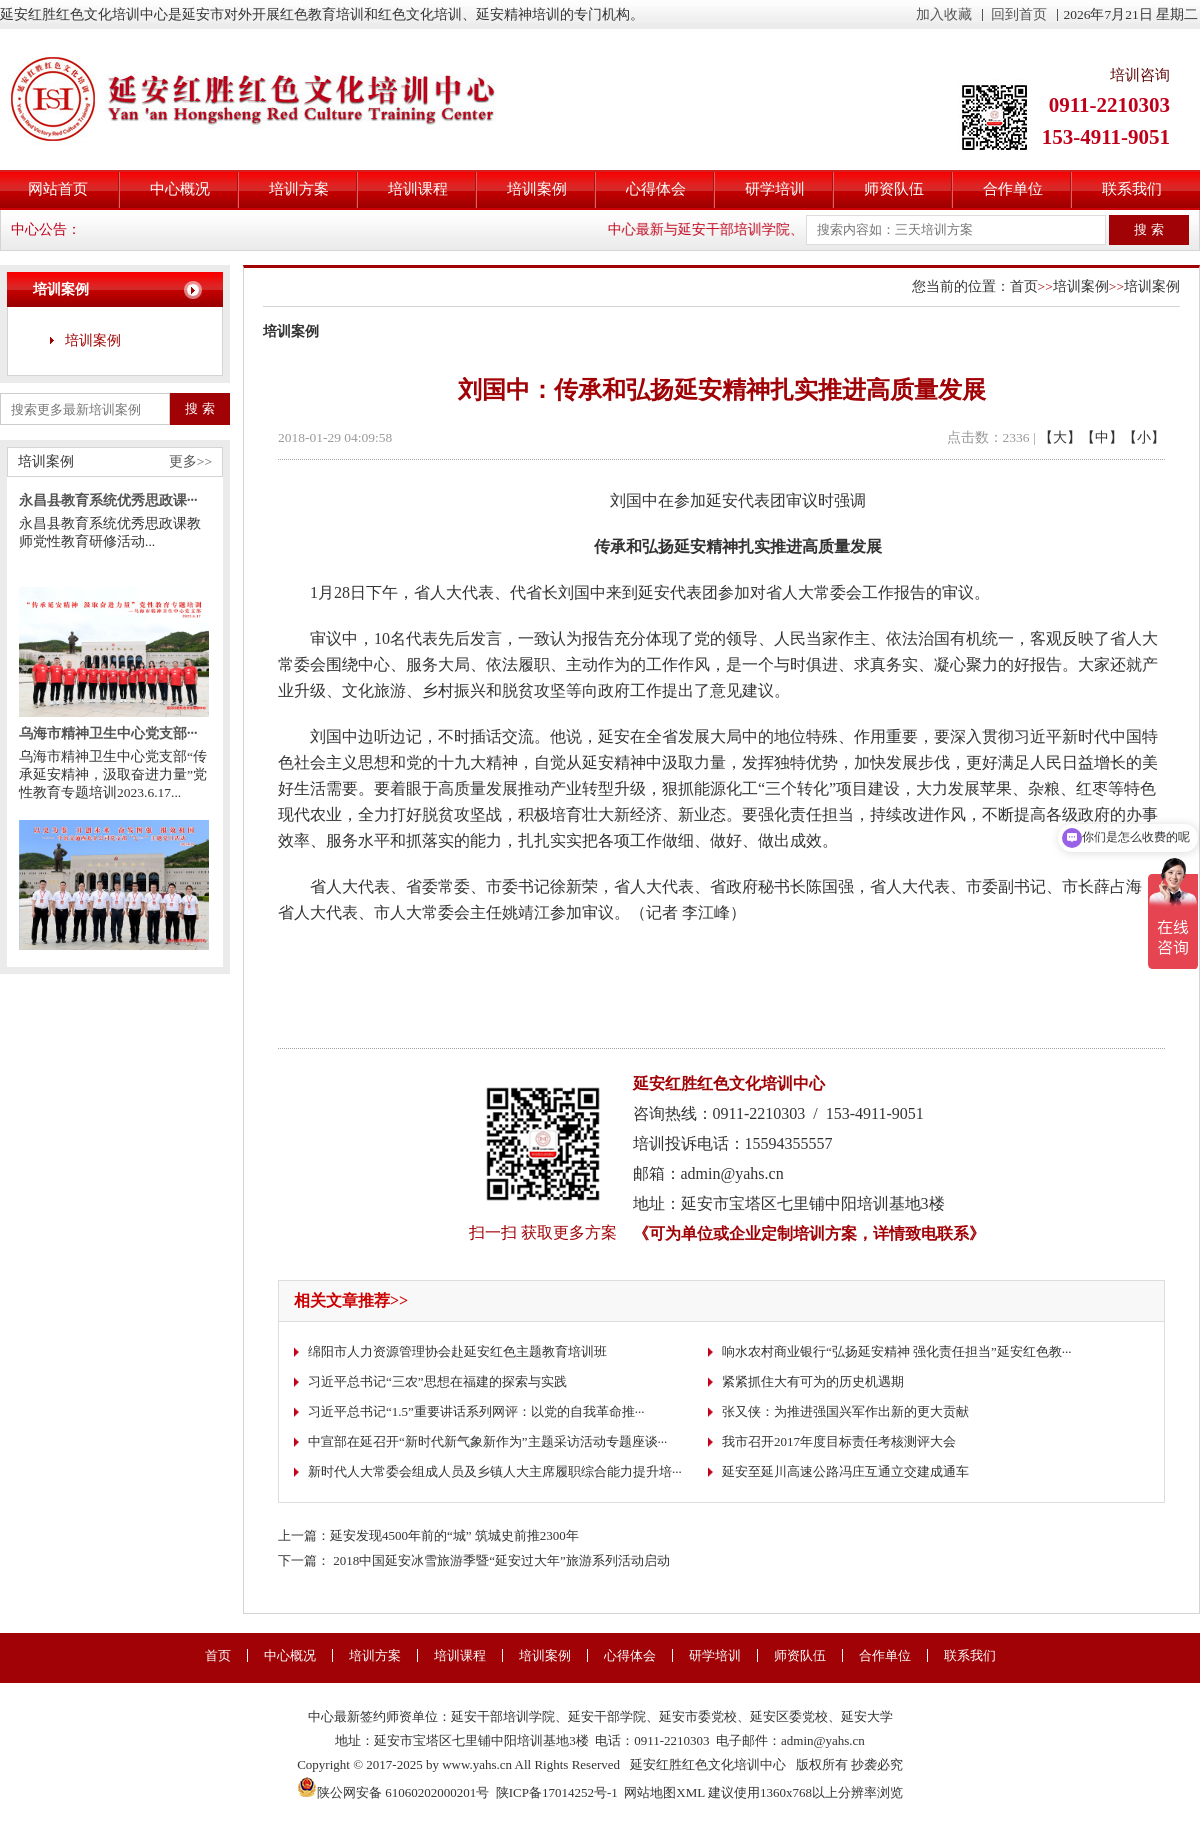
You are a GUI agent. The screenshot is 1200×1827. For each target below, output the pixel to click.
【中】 (1102, 437)
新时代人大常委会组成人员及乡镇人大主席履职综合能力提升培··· (495, 1471)
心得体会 (656, 189)
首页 (1024, 286)
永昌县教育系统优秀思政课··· (108, 508)
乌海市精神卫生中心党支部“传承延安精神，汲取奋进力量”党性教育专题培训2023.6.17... (113, 782)
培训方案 (299, 189)
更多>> (190, 461)
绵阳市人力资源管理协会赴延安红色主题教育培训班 (457, 1351)
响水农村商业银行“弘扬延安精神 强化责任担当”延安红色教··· (897, 1351)
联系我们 (1132, 189)
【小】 (1144, 437)
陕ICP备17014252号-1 (557, 1792)
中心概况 (180, 189)
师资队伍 (894, 189)
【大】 (1060, 437)
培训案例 (537, 189)
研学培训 (775, 189)
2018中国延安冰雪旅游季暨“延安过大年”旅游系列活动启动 (501, 1560)
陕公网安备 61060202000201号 (393, 1792)
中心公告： (46, 229)
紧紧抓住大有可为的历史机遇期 (813, 1381)
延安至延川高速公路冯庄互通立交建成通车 (845, 1471)
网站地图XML (664, 1792)
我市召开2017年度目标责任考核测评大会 (839, 1441)
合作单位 (1013, 189)
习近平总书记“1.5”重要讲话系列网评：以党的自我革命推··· (476, 1411)
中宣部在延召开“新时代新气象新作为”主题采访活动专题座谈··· (487, 1441)
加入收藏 (944, 14)
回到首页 (1019, 14)
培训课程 (418, 189)
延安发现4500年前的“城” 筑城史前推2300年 (454, 1535)
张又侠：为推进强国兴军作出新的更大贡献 (845, 1411)
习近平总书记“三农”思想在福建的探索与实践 (437, 1381)
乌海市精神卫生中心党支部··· (108, 741)
